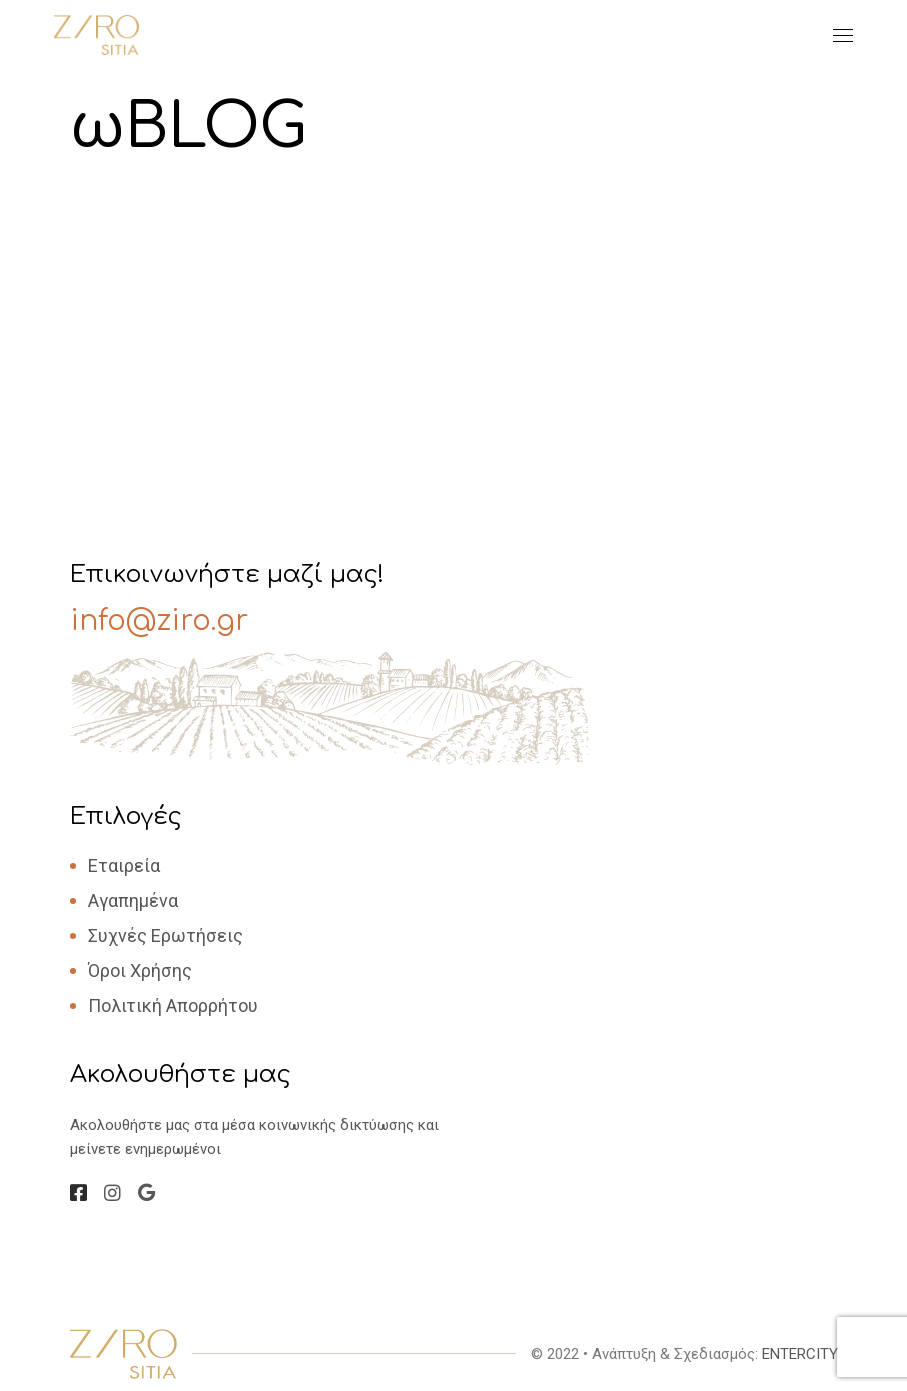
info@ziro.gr (159, 621)
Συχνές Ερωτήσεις (165, 935)
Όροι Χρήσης (140, 970)
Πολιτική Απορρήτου (173, 1005)
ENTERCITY (800, 1354)
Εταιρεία (124, 865)
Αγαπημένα (133, 900)
